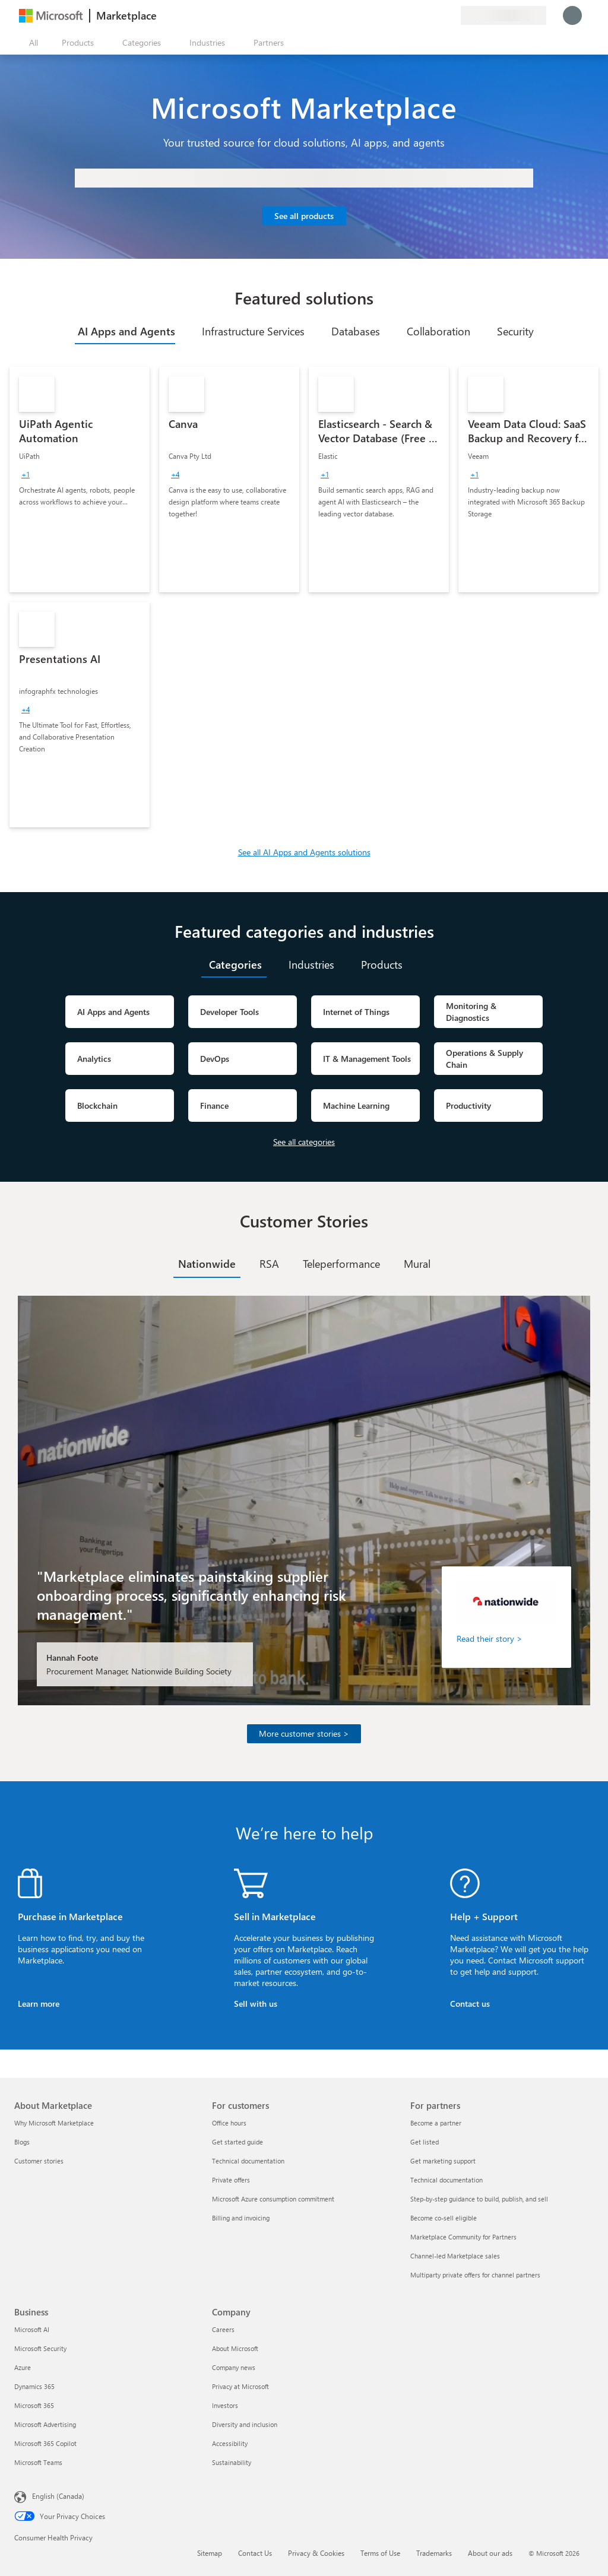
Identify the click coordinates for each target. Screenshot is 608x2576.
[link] (80, 479)
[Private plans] (451, 15)
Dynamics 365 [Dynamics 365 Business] (34, 2386)
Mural (417, 1264)
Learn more (38, 2003)
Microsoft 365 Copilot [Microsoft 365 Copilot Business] (45, 2443)
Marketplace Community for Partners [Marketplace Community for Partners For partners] (463, 2236)
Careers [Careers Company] (223, 2329)
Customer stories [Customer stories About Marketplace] (39, 2160)
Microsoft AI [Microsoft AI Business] (31, 2329)
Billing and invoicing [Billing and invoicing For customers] (241, 2217)
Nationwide (207, 1264)
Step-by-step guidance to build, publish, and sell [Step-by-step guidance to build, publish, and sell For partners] (479, 2198)
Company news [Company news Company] (233, 2367)
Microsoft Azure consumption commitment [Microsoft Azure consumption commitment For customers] (273, 2198)
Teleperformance (341, 1264)
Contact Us (255, 2553)
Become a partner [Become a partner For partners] (435, 2122)
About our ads (490, 2553)
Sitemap (209, 2553)
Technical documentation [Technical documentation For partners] (446, 2179)
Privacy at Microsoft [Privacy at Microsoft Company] (240, 2386)
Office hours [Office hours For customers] (229, 2122)
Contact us (470, 2003)
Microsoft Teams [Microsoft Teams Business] (38, 2462)
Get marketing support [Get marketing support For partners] (443, 2160)
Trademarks (434, 2553)
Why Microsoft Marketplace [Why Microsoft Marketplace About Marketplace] (54, 2122)
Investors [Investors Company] (225, 2405)
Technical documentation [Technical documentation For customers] (248, 2160)
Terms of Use (380, 2553)
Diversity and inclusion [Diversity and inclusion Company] (244, 2424)
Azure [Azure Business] (22, 2367)
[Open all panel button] (31, 43)
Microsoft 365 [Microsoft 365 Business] (34, 2405)
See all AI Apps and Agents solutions (304, 852)
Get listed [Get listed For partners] (424, 2141)
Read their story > (489, 1638)
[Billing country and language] (503, 15)
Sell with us (255, 2003)
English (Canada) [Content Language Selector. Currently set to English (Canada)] (58, 2496)
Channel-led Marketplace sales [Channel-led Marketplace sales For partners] (455, 2255)
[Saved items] (437, 15)
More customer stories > (304, 1733)
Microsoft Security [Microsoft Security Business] (40, 2348)
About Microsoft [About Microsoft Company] (235, 2348)
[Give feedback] (408, 15)
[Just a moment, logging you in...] (572, 15)
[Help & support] (423, 15)
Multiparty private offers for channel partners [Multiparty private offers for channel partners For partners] (475, 2274)
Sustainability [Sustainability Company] (231, 2462)
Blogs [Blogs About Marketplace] (22, 2141)
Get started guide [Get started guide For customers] (237, 2141)
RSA (269, 1264)
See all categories (304, 1141)
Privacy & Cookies (316, 2553)
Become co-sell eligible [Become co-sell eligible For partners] (443, 2217)
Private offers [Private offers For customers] (231, 2179)
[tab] (125, 331)
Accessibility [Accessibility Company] (230, 2443)
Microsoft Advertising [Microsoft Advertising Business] (45, 2424)
